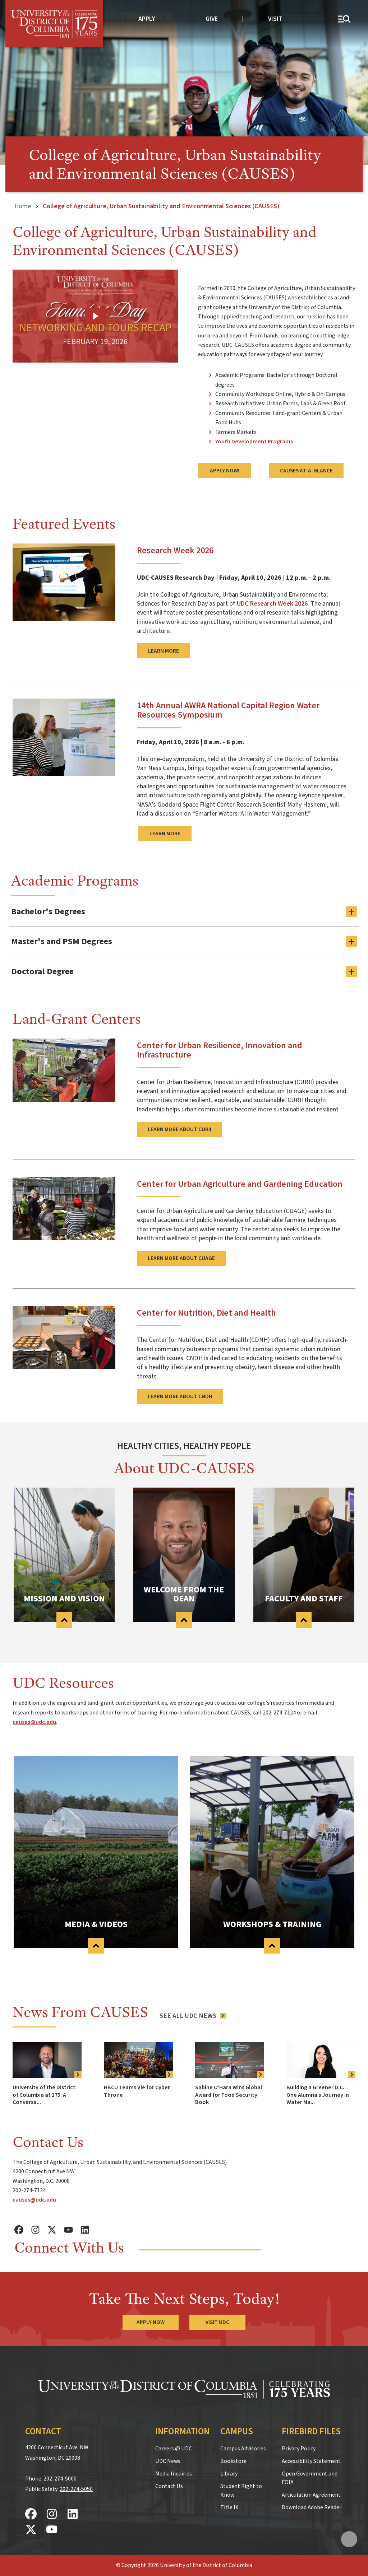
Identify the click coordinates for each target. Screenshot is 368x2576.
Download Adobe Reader (311, 2507)
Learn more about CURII (179, 1129)
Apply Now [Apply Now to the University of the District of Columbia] (151, 2322)
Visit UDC (217, 2322)
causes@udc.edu (34, 1722)
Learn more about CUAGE (181, 1258)
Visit (275, 18)
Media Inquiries (173, 2474)
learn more (165, 833)
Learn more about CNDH (180, 1396)
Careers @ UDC (173, 2449)
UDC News (167, 2461)
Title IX (229, 2507)
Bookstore (233, 2461)
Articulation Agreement (311, 2495)
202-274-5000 (60, 2479)
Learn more (163, 651)
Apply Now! (224, 471)
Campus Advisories (243, 2449)
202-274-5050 (76, 2489)
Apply (146, 18)
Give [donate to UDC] (212, 18)
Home (22, 206)
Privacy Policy (299, 2449)
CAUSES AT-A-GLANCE (306, 471)
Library (229, 2474)
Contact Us (169, 2486)
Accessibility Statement (311, 2461)
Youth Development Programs (254, 441)
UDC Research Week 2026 (272, 603)
